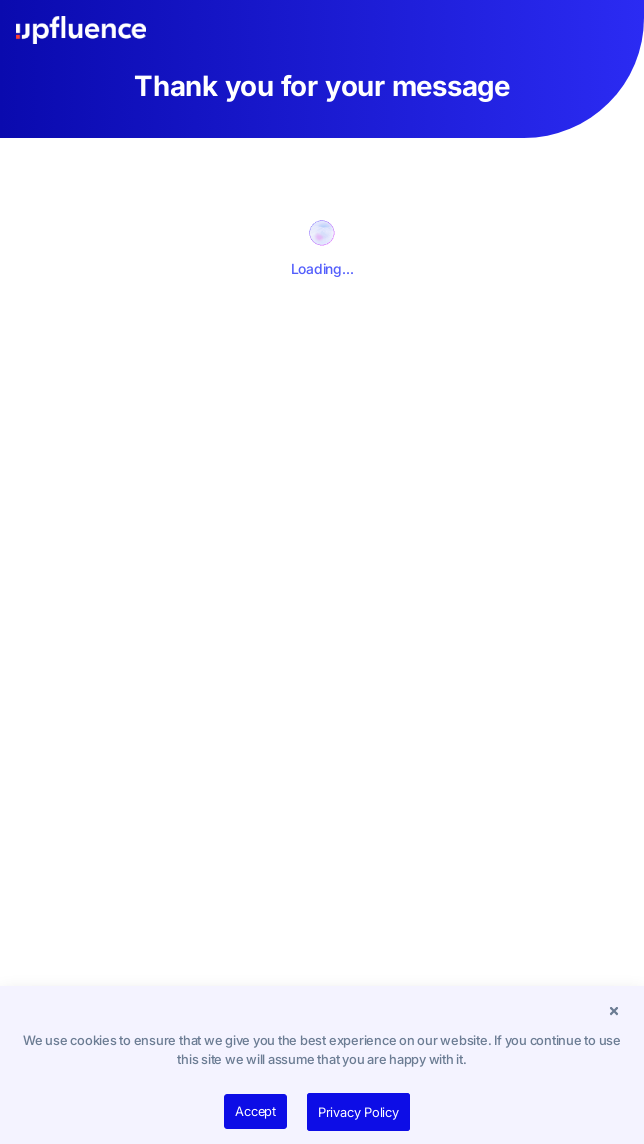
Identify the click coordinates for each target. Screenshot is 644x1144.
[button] (614, 1011)
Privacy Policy (358, 1112)
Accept (255, 1111)
